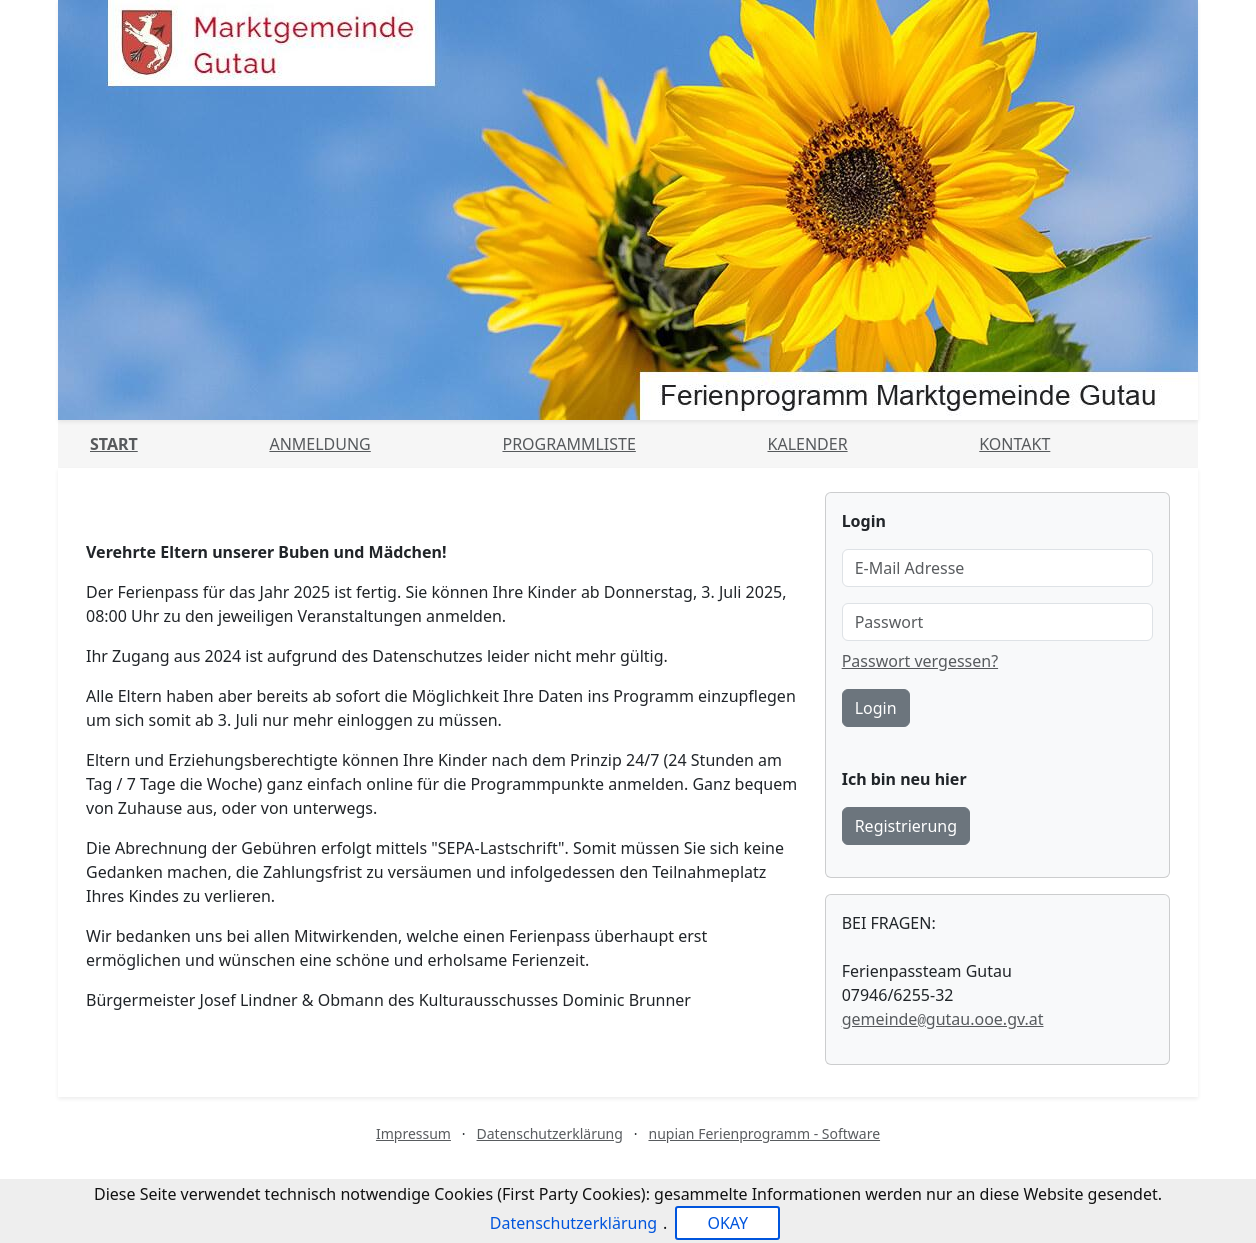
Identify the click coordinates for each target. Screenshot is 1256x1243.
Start (114, 444)
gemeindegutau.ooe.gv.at (943, 1019)
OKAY (727, 1223)
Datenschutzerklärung (550, 1133)
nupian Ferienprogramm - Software (764, 1133)
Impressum (413, 1133)
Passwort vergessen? (920, 661)
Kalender (808, 444)
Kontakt (1014, 444)
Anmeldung (319, 444)
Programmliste (568, 444)
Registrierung (906, 826)
